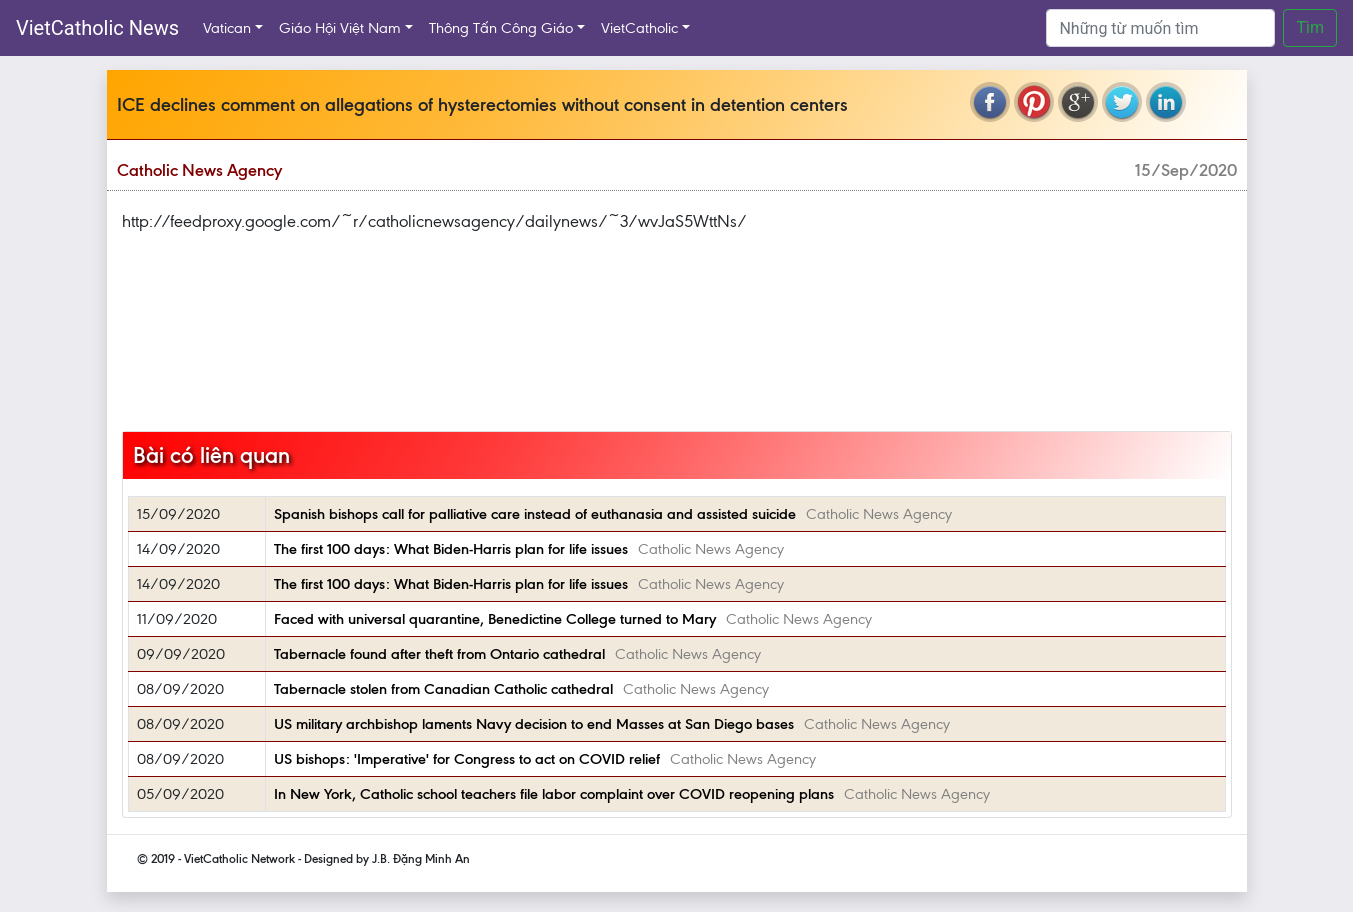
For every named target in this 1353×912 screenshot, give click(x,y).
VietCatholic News (97, 28)
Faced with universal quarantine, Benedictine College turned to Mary (495, 619)
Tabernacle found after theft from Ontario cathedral (439, 654)
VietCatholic (639, 28)
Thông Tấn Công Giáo (501, 28)
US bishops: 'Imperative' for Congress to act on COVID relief (467, 759)
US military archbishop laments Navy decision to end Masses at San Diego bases (534, 724)
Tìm (1310, 27)
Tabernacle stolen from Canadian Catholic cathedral (443, 689)
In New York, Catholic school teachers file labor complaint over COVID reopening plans (554, 794)
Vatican (227, 28)
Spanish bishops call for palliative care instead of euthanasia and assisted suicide (535, 514)
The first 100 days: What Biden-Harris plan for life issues (451, 549)
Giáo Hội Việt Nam (340, 28)
